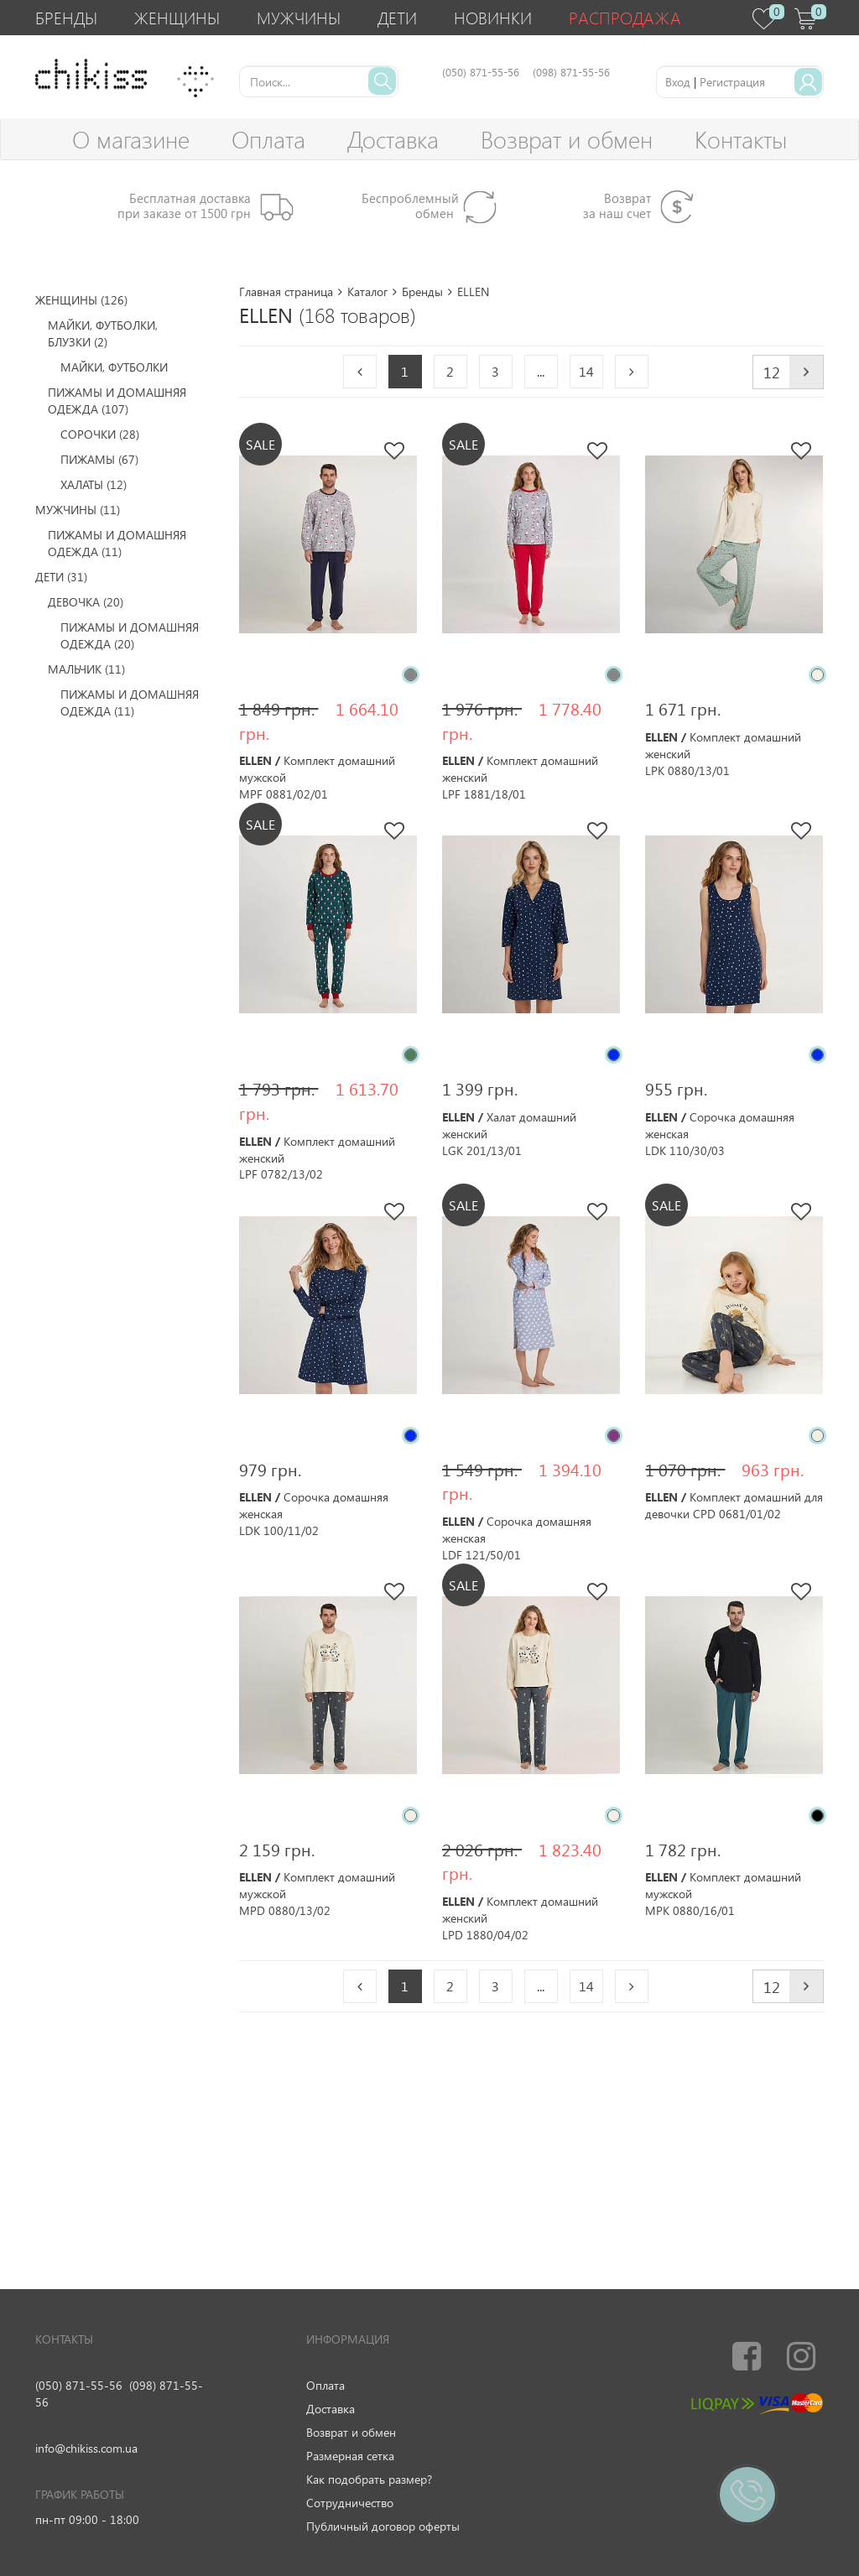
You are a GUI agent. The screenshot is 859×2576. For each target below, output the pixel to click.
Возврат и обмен (567, 138)
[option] (328, 544)
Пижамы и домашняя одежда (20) (129, 635)
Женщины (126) (81, 300)
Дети (397, 17)
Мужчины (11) (77, 510)
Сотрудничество (349, 2503)
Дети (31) (61, 577)
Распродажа (625, 17)
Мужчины (299, 17)
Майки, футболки (114, 367)
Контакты (741, 138)
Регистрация (732, 82)
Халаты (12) (93, 484)
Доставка (393, 138)
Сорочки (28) (99, 434)
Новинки (493, 17)
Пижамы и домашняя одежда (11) (117, 543)
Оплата (268, 138)
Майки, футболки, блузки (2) (103, 333)
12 (771, 372)
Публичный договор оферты (383, 2526)
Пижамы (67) (99, 459)
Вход (677, 82)
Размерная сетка (350, 2456)
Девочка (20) (85, 602)
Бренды (66, 17)
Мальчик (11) (86, 669)
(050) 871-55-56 (78, 2385)
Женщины (177, 17)
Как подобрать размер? (369, 2479)
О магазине (131, 138)
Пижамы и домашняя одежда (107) (117, 400)
